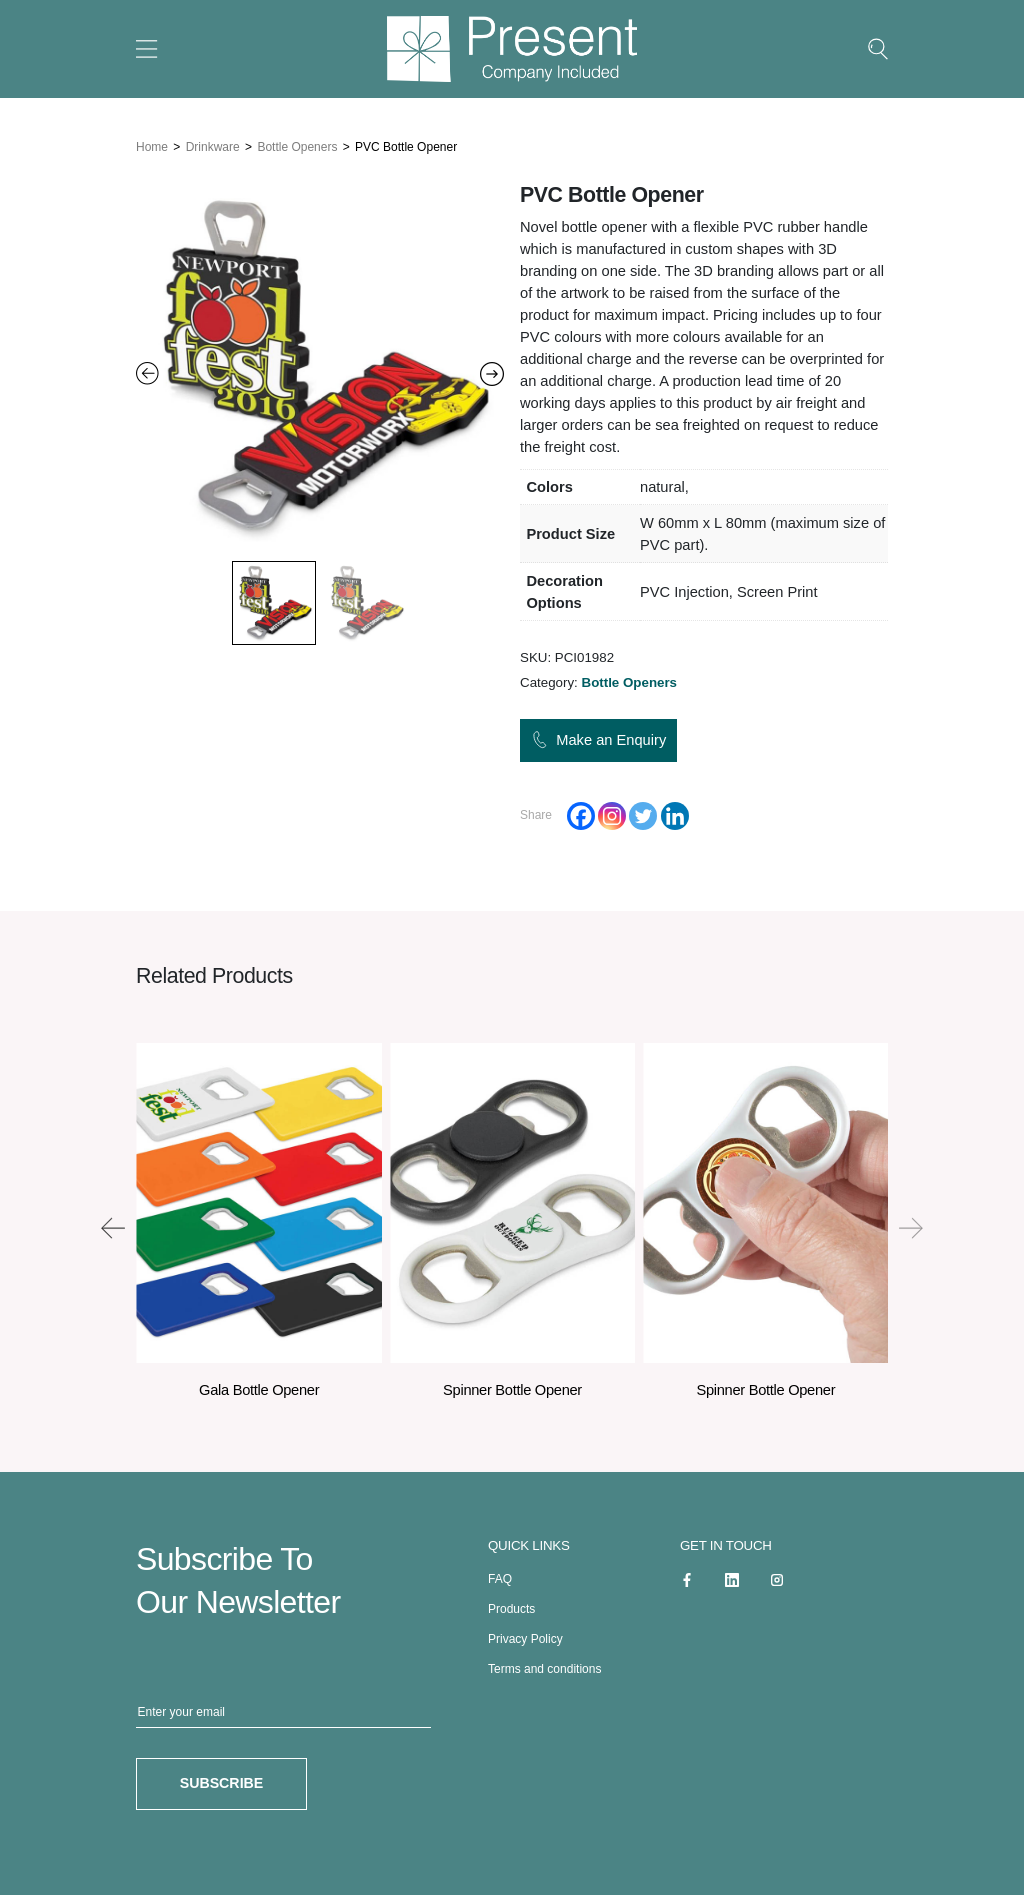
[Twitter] (643, 811)
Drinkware (213, 142)
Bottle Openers (297, 142)
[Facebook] (581, 811)
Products (511, 1604)
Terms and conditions (544, 1664)
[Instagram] (612, 811)
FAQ (500, 1574)
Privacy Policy (525, 1634)
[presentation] (113, 1223)
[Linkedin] (675, 811)
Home (152, 142)
